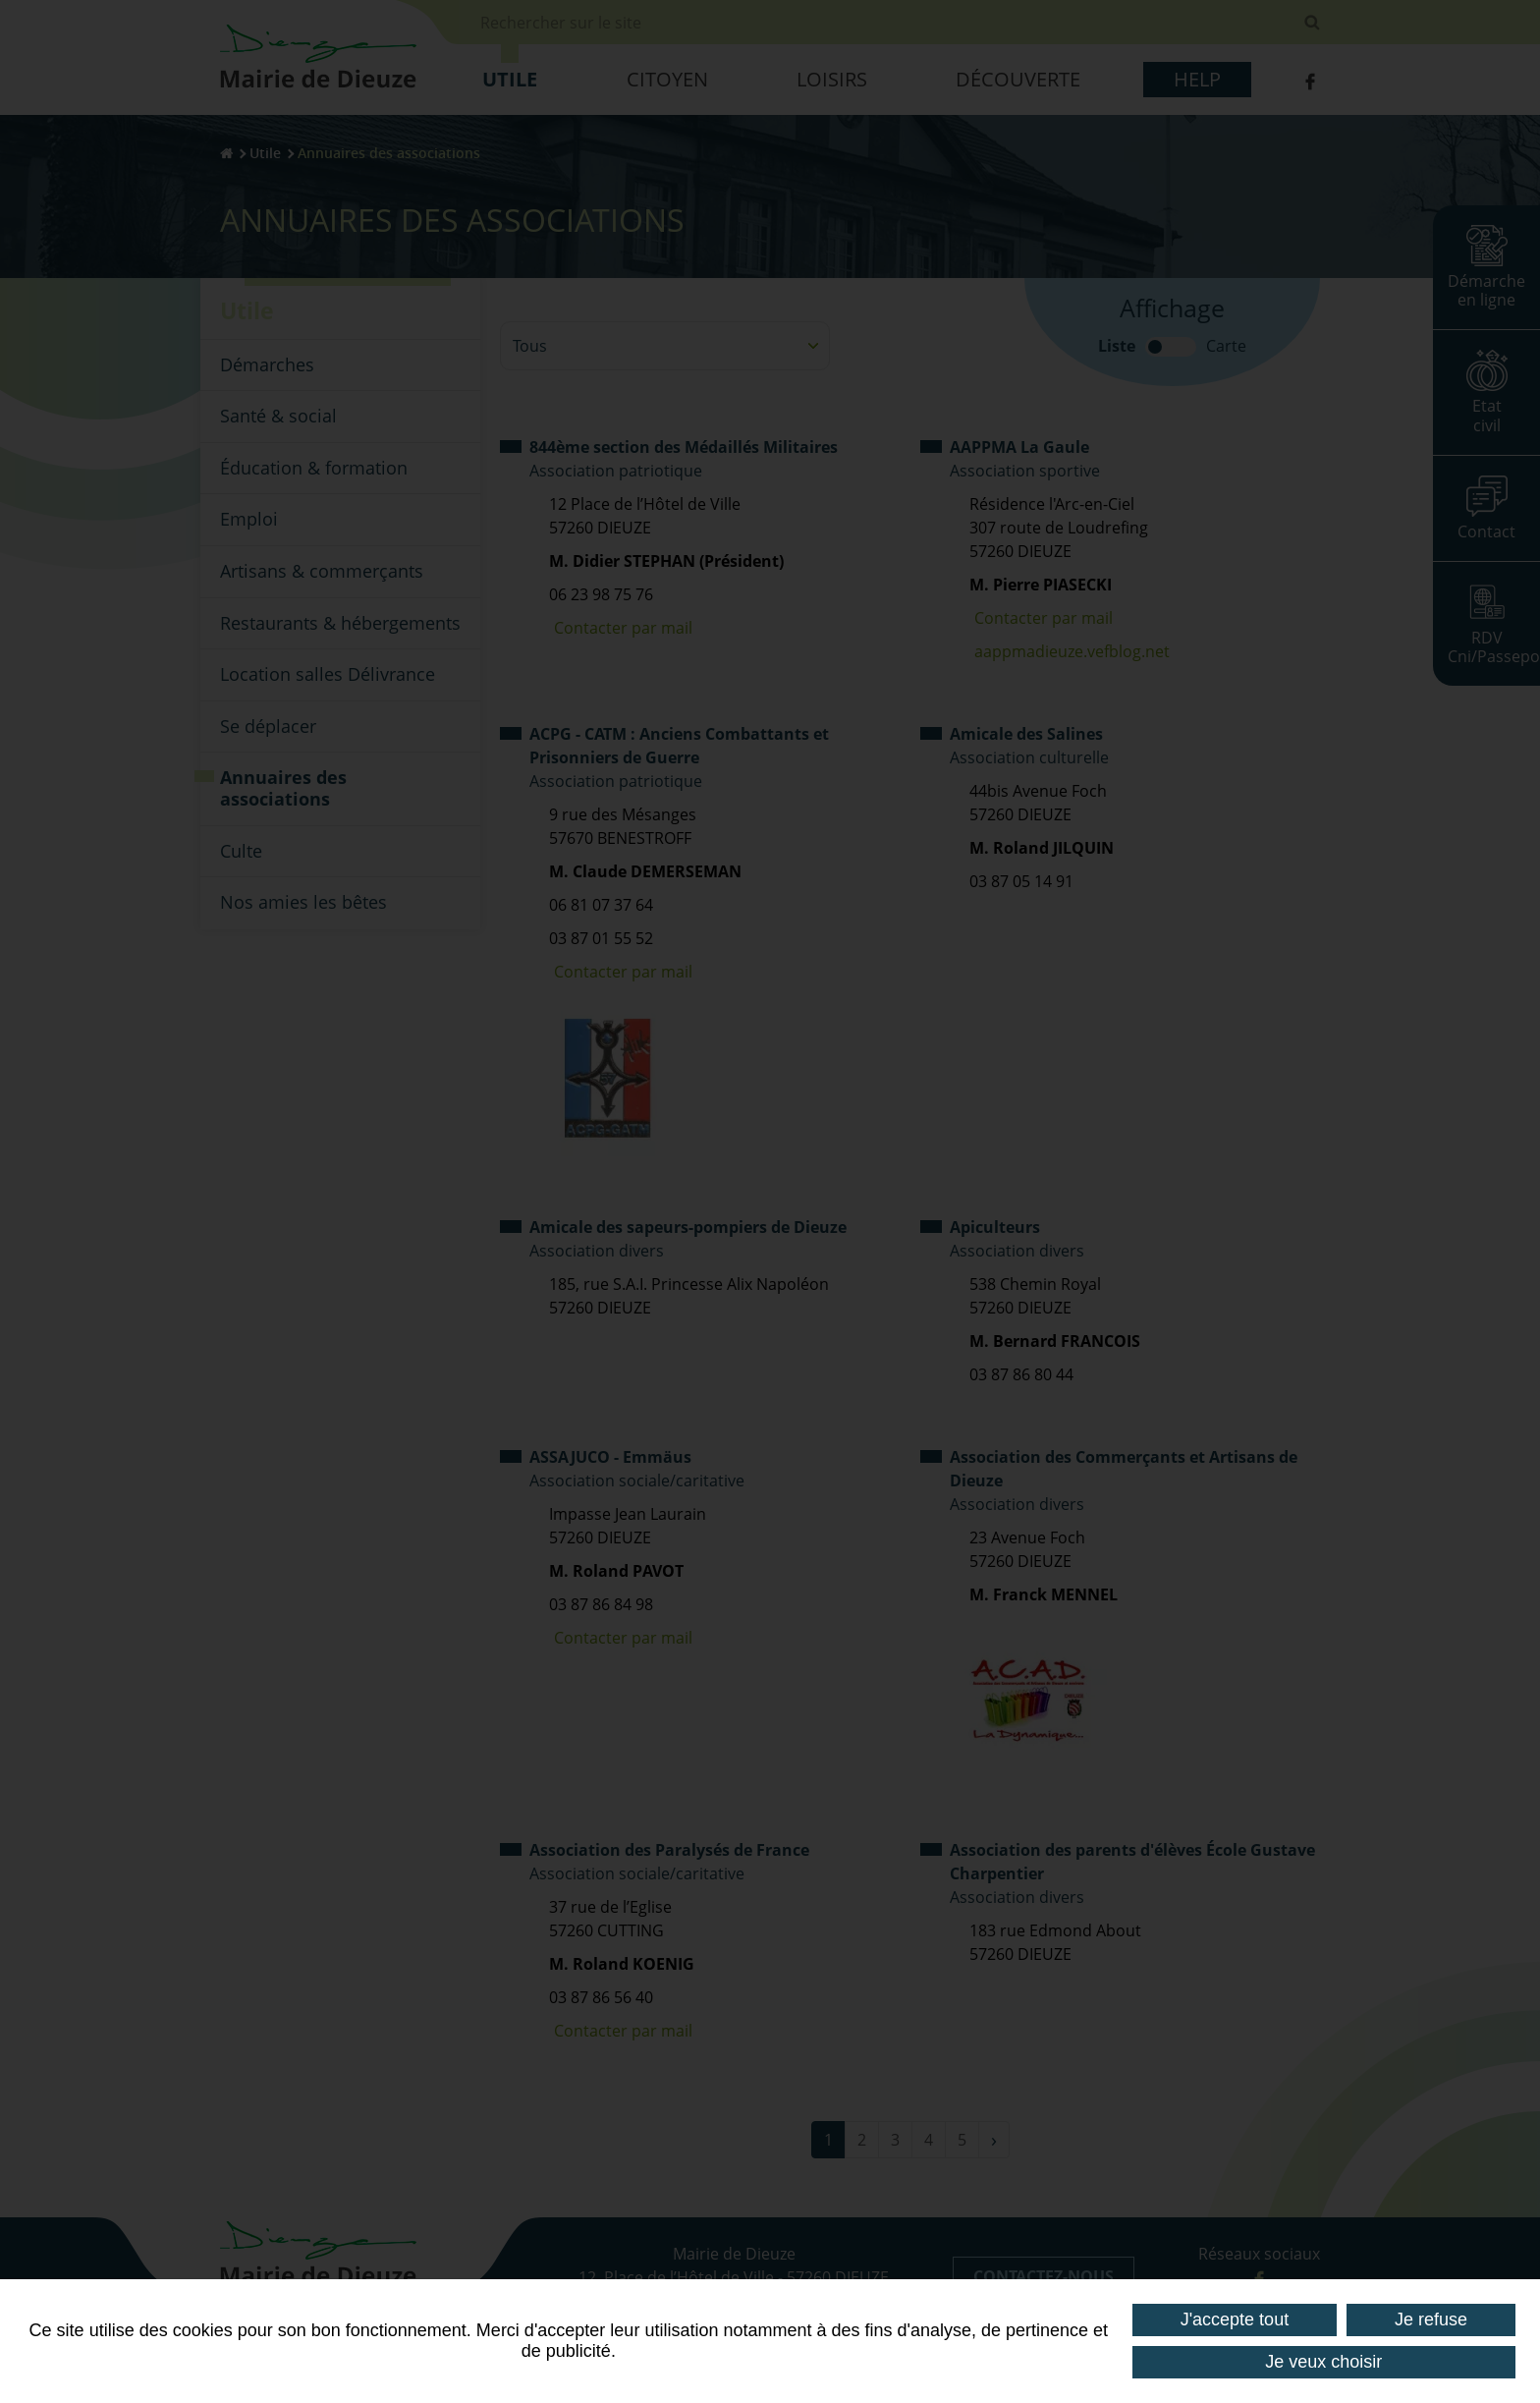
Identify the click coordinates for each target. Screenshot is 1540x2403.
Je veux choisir (1323, 2362)
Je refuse (1431, 2319)
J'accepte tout (1235, 2319)
